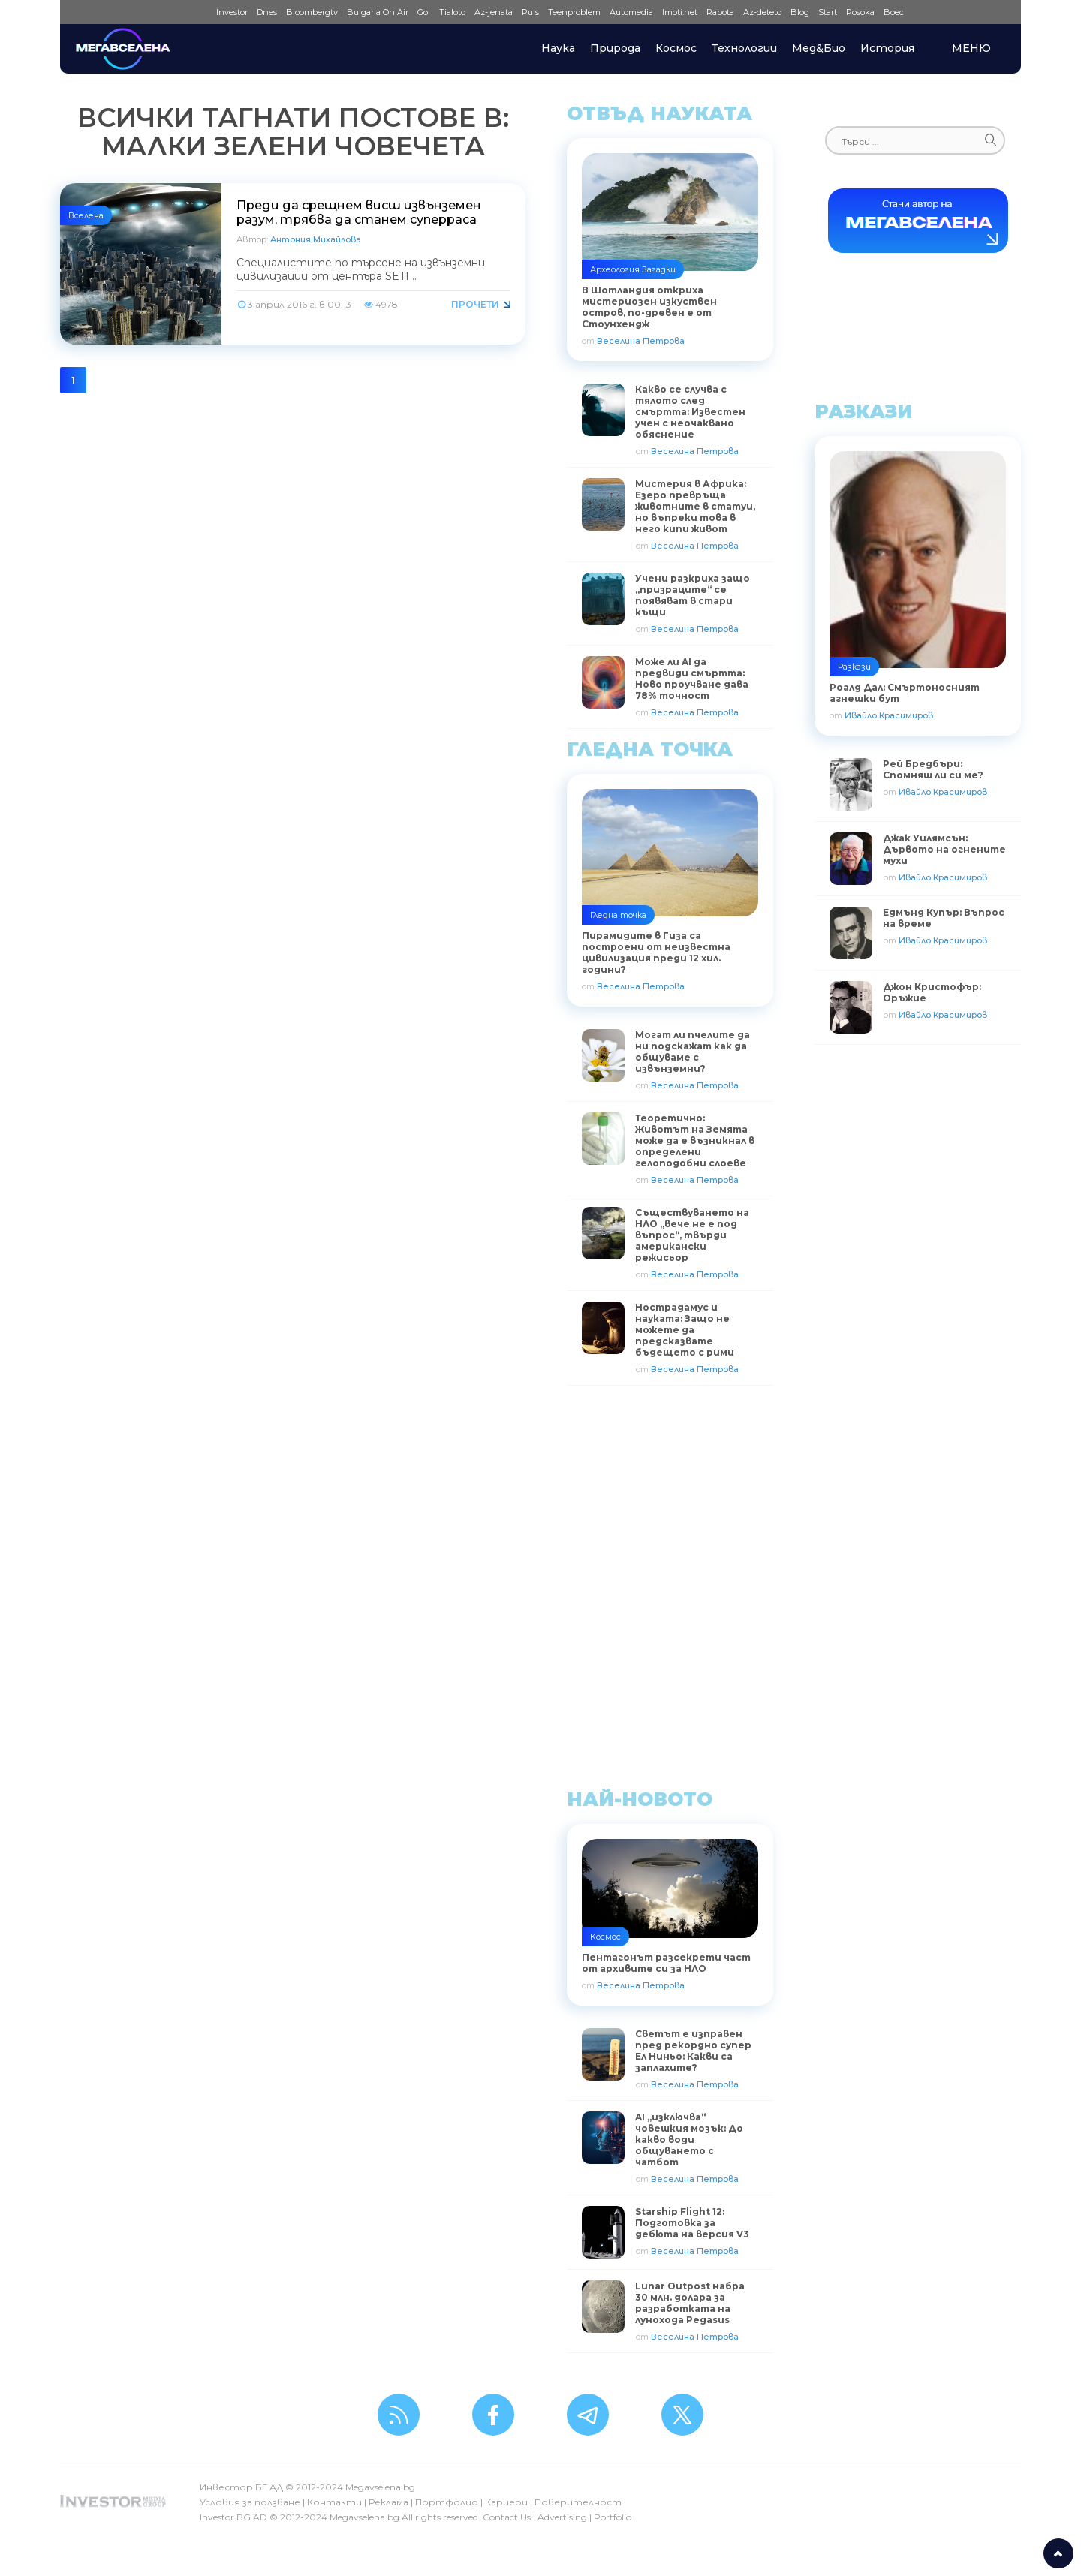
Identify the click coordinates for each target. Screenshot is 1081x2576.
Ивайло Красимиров (889, 715)
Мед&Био (818, 48)
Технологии (744, 48)
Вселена (86, 215)
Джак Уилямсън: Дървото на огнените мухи (944, 849)
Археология (615, 269)
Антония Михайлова (315, 239)
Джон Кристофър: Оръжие (932, 992)
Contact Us (507, 2517)
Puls (530, 12)
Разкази (854, 666)
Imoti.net (679, 12)
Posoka (860, 12)
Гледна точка (618, 915)
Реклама (388, 2502)
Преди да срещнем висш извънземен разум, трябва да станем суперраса (358, 212)
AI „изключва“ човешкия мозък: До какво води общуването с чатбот (689, 2139)
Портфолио (446, 2502)
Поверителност (578, 2502)
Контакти (334, 2502)
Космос (676, 48)
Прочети (475, 304)
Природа (615, 48)
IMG (192, 12)
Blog (799, 12)
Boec (894, 12)
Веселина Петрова (641, 341)
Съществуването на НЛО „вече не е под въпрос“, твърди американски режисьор (692, 1235)
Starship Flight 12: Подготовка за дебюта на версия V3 (692, 2223)
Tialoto (452, 12)
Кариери (506, 2502)
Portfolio (612, 2517)
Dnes (267, 12)
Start (827, 12)
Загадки (659, 269)
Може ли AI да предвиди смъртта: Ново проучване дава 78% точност (691, 678)
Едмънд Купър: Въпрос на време (943, 918)
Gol (423, 12)
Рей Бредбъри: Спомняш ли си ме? (933, 769)
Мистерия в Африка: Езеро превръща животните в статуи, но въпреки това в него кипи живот (695, 506)
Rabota (720, 12)
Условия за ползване (250, 2502)
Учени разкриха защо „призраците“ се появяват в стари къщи (692, 595)
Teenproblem (574, 12)
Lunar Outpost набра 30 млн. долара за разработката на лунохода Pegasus (690, 2302)
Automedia (631, 12)
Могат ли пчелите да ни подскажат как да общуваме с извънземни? (692, 1051)
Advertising (562, 2517)
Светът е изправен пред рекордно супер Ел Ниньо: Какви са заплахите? (693, 2050)
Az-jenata (493, 12)
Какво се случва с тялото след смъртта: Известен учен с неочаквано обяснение (690, 412)
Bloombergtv (312, 12)
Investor (232, 12)
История (887, 48)
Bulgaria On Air (377, 12)
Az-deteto (762, 12)
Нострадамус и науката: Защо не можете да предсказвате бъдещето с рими (684, 1330)
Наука (558, 48)
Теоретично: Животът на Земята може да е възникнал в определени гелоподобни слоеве (694, 1140)
